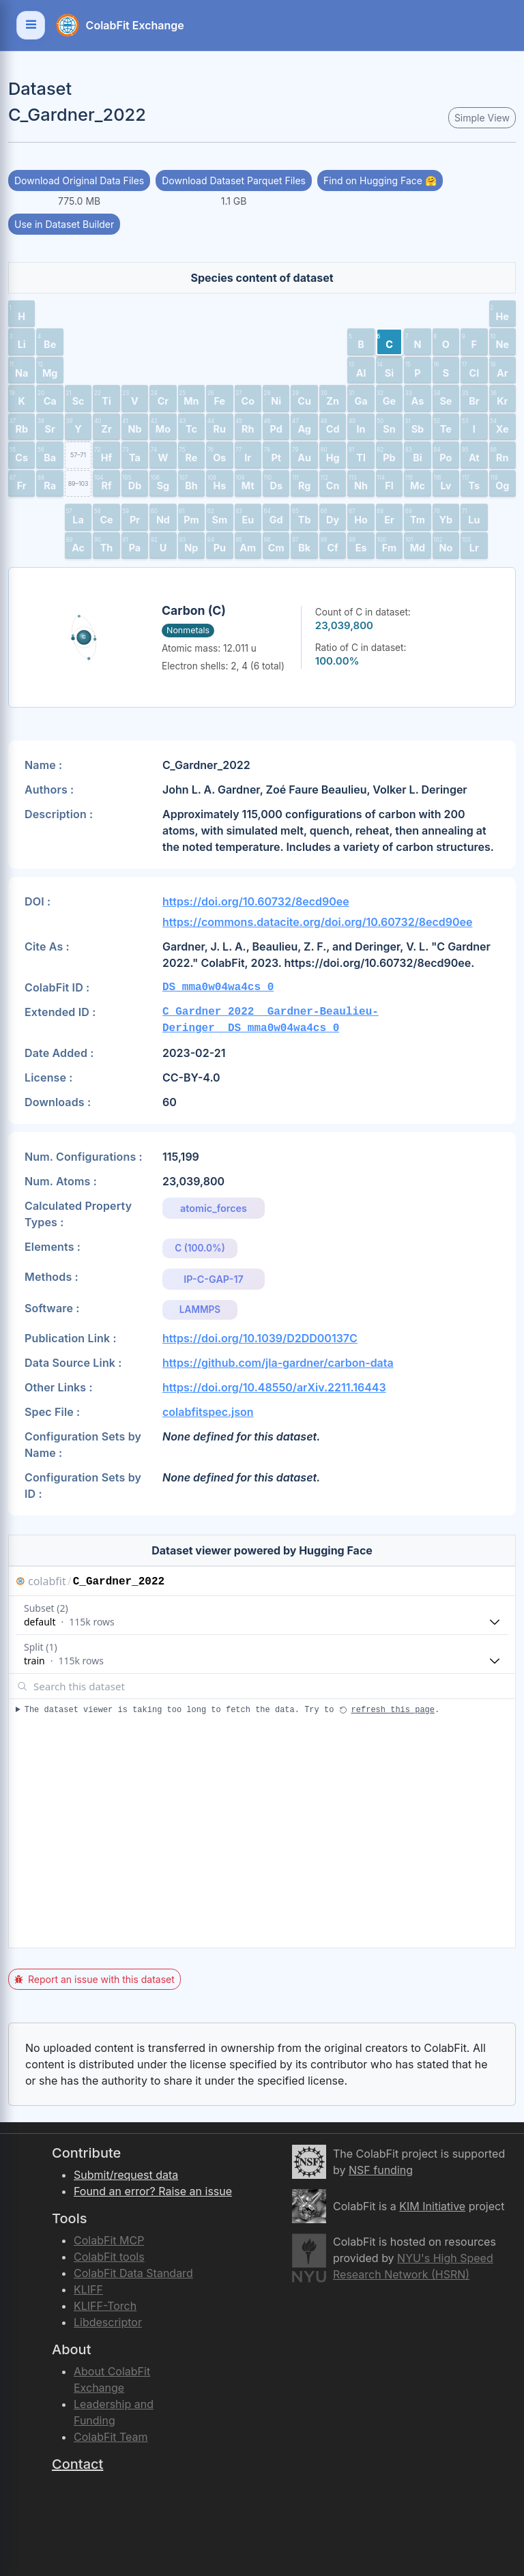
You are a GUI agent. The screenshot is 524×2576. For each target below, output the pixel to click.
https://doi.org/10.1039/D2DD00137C (260, 1338)
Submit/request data (126, 2175)
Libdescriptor (108, 2322)
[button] (21, 313)
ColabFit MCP (109, 2240)
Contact (77, 2464)
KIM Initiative (432, 2206)
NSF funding (381, 2170)
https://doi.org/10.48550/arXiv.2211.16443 (274, 1387)
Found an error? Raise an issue (153, 2191)
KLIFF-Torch (105, 2306)
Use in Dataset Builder (64, 224)
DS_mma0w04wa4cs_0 (218, 987)
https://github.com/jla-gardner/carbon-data (278, 1363)
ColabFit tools (109, 2256)
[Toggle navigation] (30, 25)
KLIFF (88, 2289)
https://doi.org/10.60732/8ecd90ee (255, 901)
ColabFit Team (111, 2437)
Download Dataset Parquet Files (234, 180)
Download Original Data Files (79, 180)
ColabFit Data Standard (133, 2273)
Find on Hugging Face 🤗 (380, 180)
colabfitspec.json (208, 1412)
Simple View (482, 118)
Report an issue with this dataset (94, 1979)
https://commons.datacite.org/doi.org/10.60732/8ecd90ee (317, 922)
